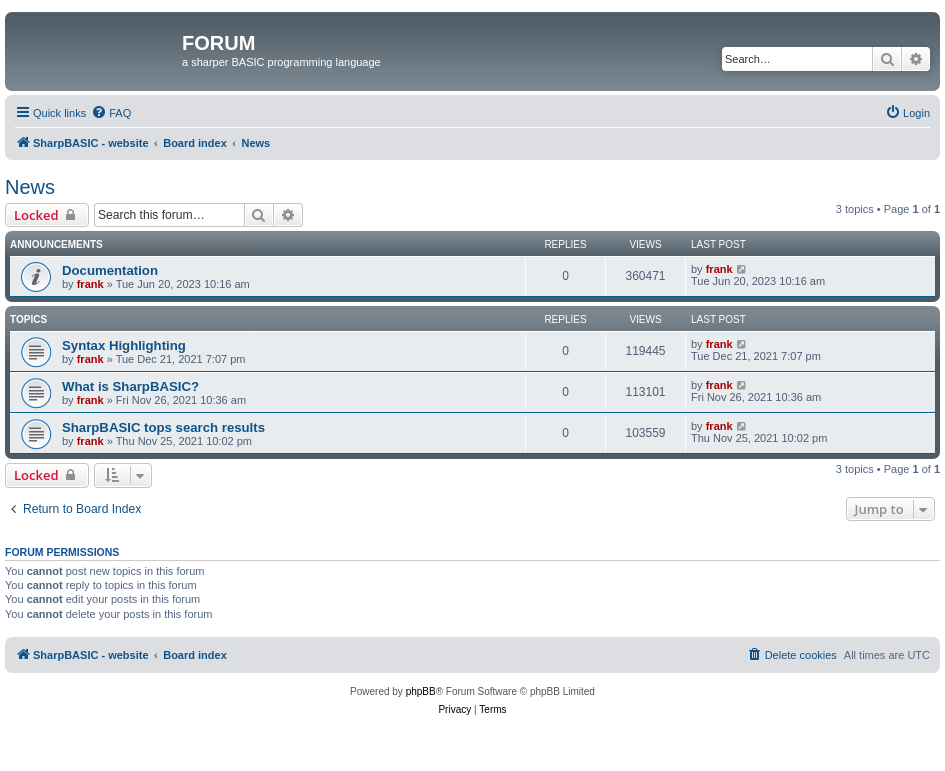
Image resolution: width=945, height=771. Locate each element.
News (30, 187)
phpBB (421, 691)
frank (90, 284)
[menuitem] (111, 113)
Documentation (110, 270)
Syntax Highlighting (124, 345)
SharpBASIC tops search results (163, 427)
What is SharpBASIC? (130, 386)
